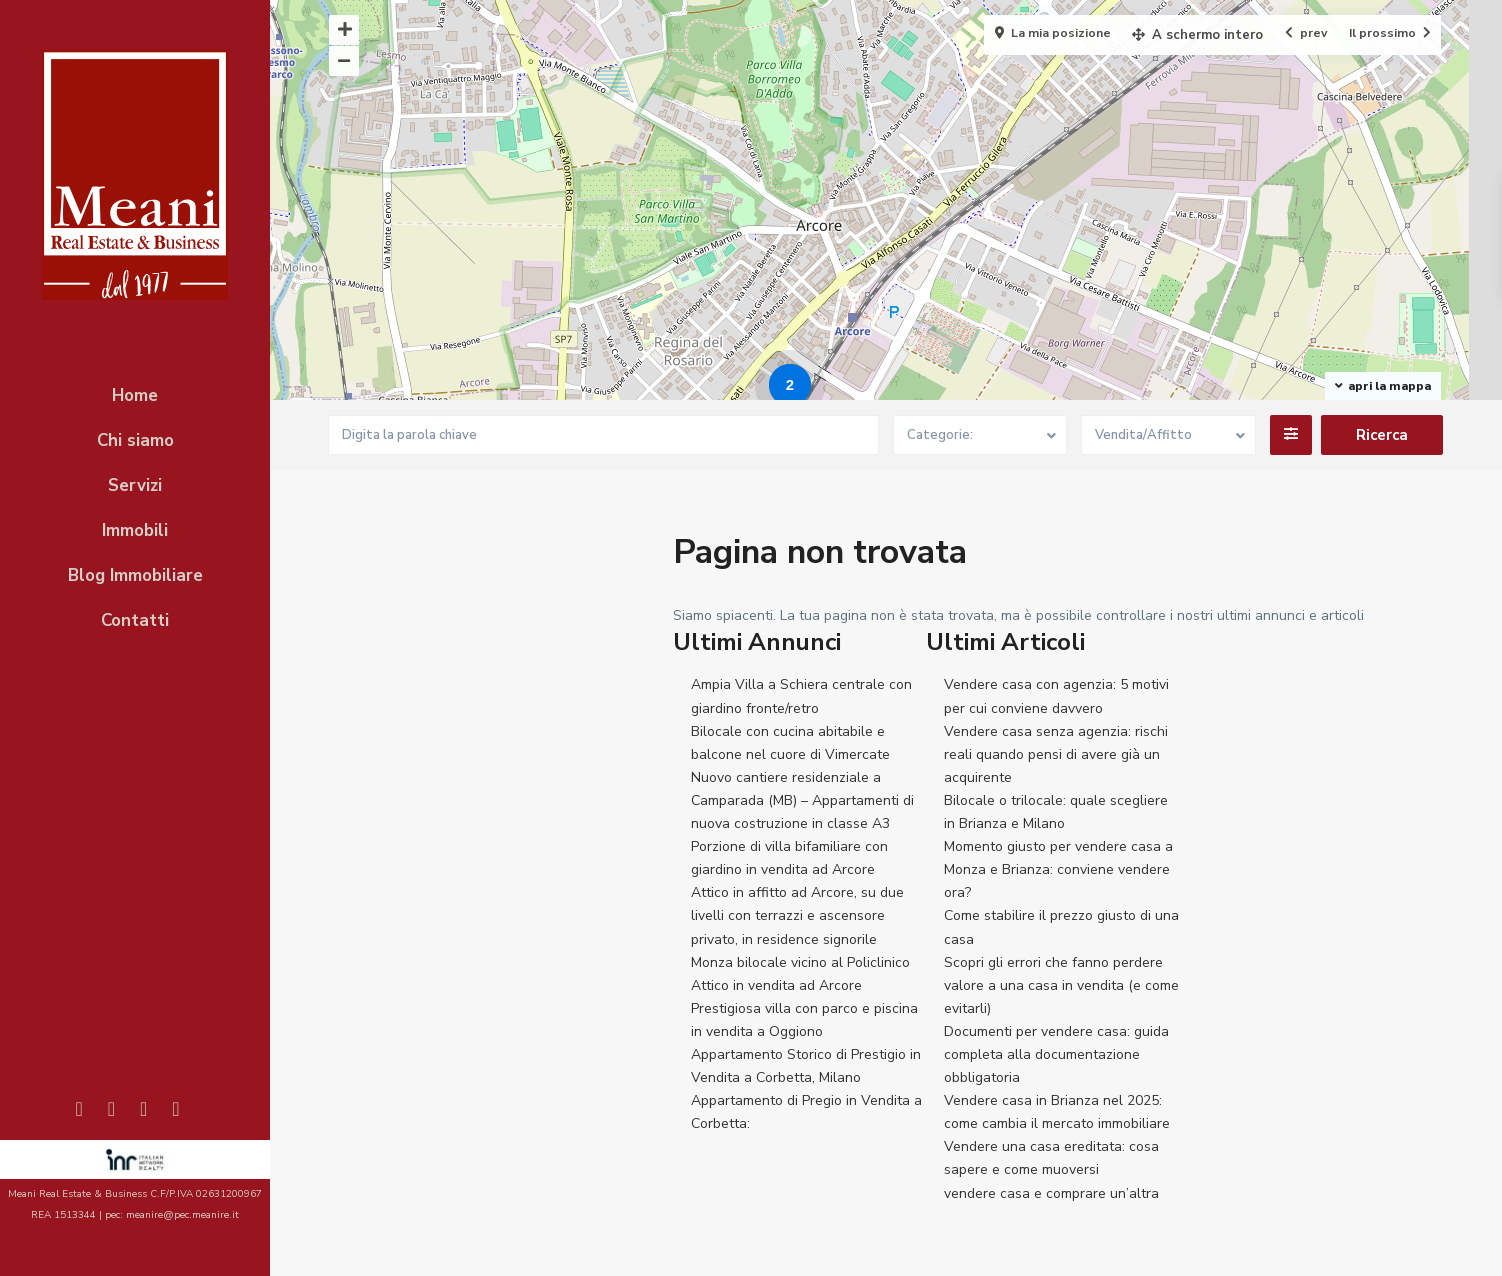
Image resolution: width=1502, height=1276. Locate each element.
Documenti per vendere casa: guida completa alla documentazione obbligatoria (1056, 1054)
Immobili (135, 530)
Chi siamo (135, 440)
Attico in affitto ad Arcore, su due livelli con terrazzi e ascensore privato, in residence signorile (797, 915)
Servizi (135, 485)
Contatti (135, 620)
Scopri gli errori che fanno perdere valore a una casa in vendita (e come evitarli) (1061, 985)
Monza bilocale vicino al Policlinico (800, 962)
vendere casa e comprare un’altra (1051, 1193)
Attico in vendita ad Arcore (776, 985)
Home (135, 395)
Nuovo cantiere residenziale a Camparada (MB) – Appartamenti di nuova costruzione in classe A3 (802, 800)
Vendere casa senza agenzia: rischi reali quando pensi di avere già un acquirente (1056, 754)
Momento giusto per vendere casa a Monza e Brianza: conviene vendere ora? (1058, 869)
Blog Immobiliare (135, 575)
